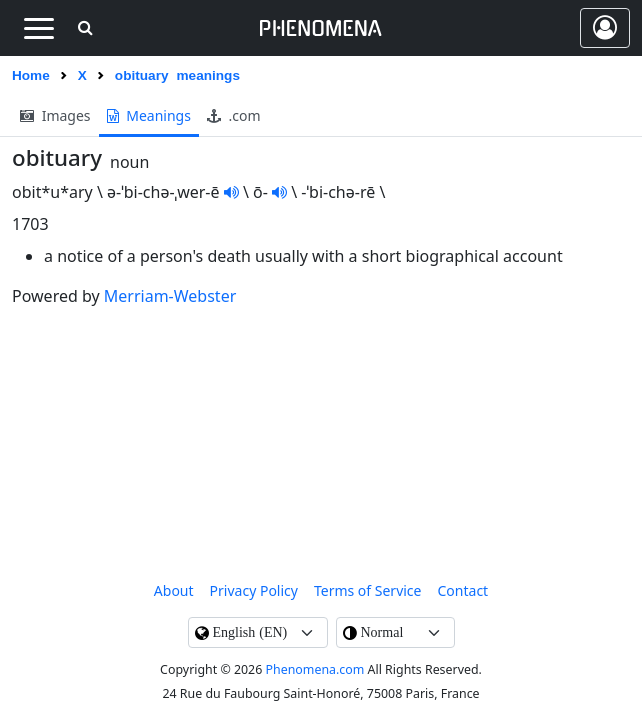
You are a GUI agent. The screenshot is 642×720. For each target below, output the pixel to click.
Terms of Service (368, 590)
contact (463, 590)
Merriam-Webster (170, 296)
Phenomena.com (315, 669)
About (174, 590)
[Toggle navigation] (38, 28)
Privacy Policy (254, 590)
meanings (149, 115)
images (55, 115)
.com (234, 115)
